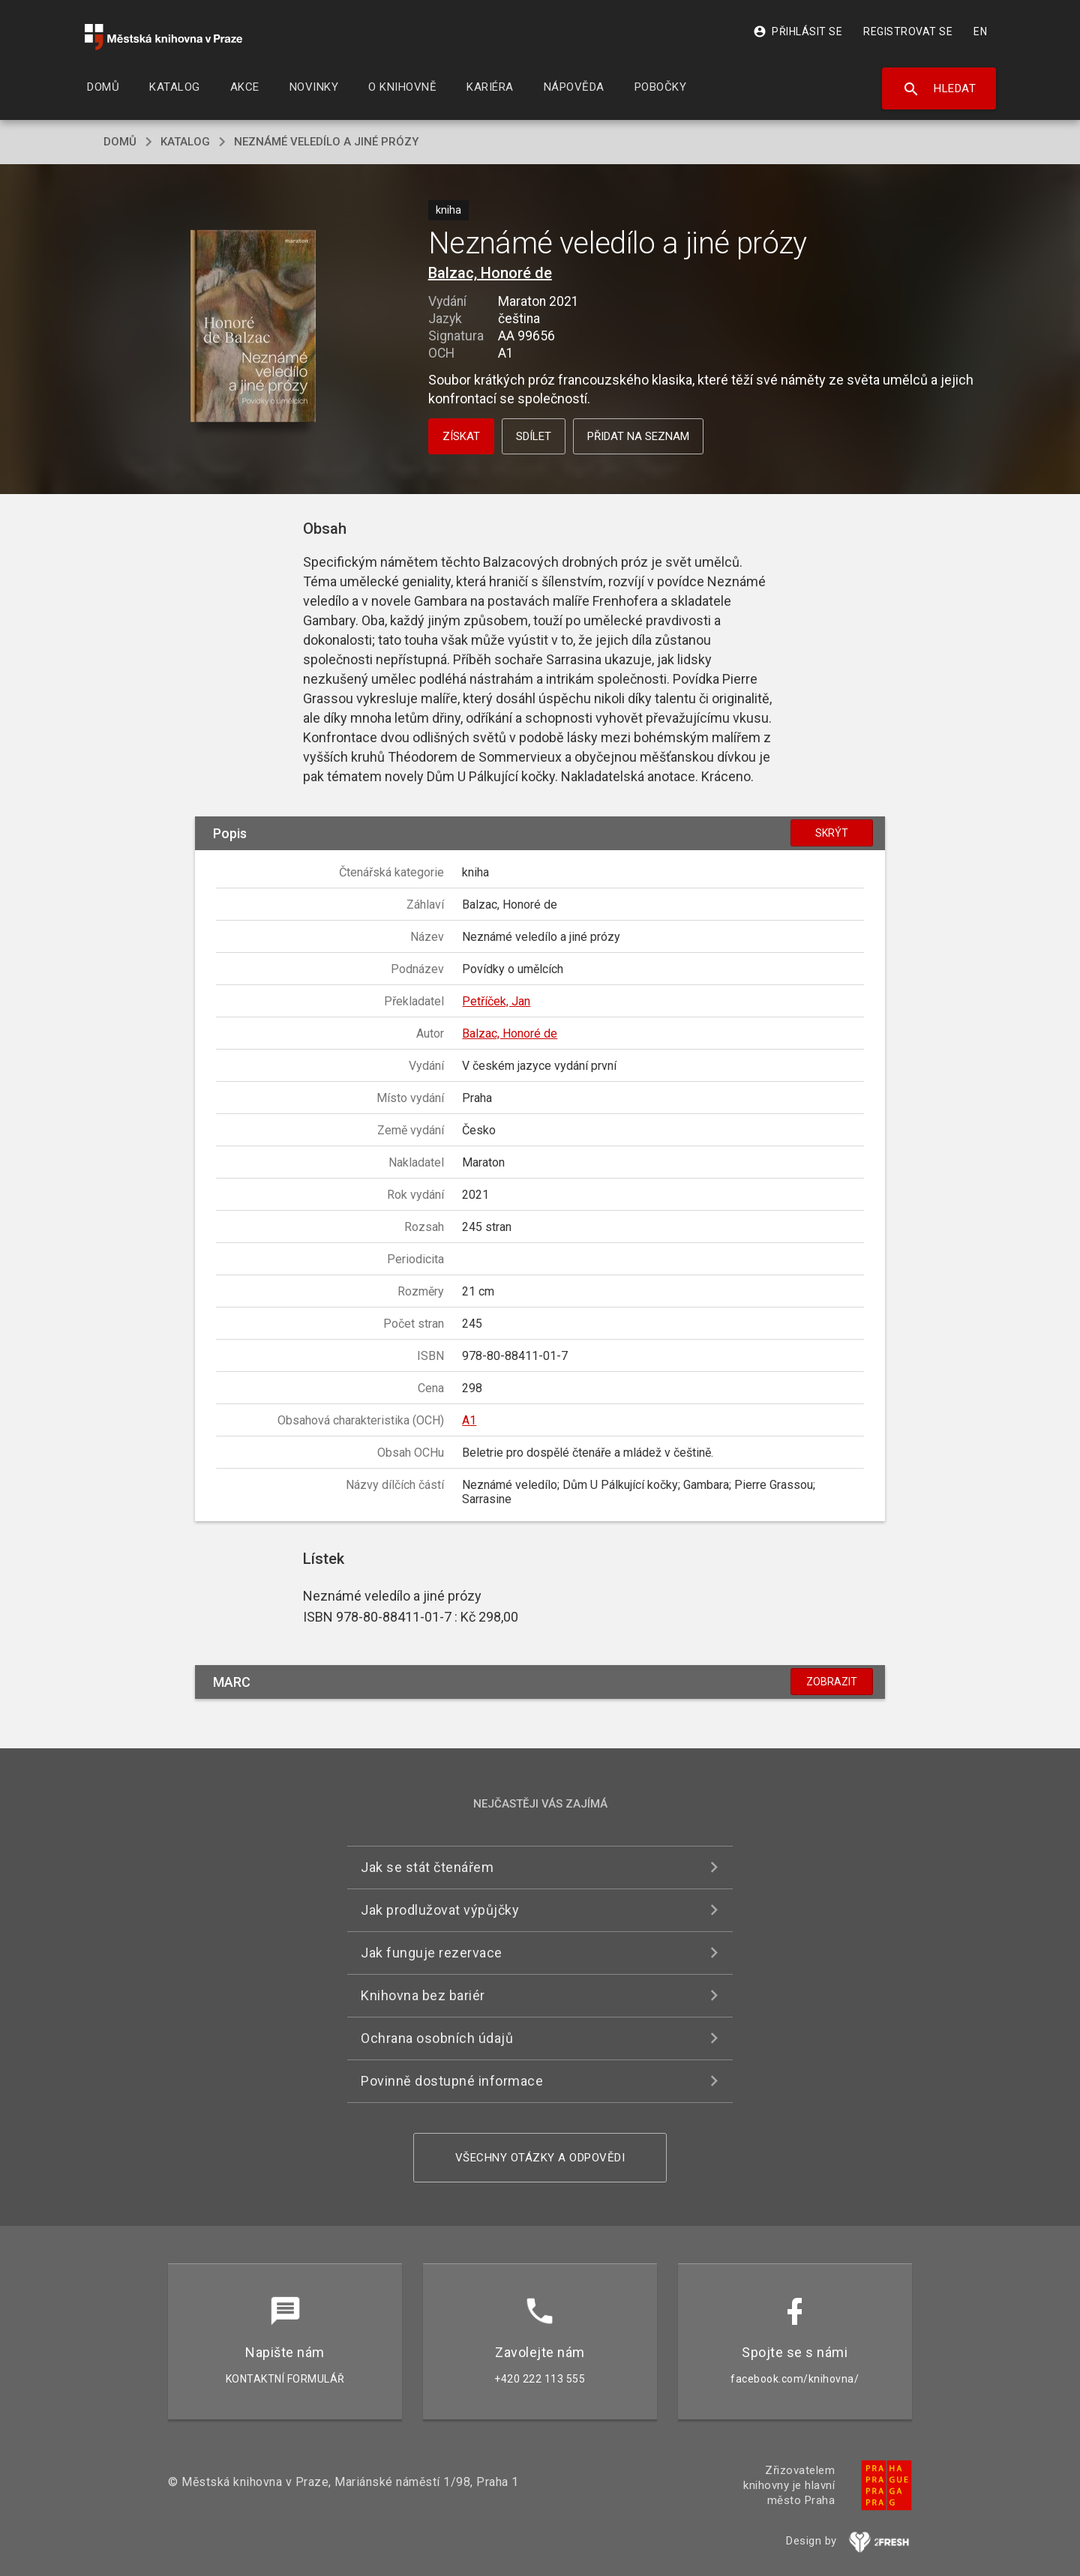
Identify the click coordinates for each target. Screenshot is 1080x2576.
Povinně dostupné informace (452, 2081)
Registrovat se (907, 31)
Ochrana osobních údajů (437, 2038)
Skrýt (831, 833)
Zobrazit (831, 1682)
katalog (185, 141)
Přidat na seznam (638, 436)
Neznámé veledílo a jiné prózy (326, 141)
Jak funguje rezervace (431, 1952)
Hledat (939, 89)
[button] (253, 327)
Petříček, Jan (496, 1001)
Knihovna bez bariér (423, 1995)
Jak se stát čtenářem (427, 1867)
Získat (461, 436)
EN (980, 31)
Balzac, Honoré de (490, 273)
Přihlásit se (797, 31)
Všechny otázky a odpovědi (540, 2157)
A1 (469, 1420)
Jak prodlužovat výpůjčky (440, 1910)
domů (120, 141)
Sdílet (533, 436)
